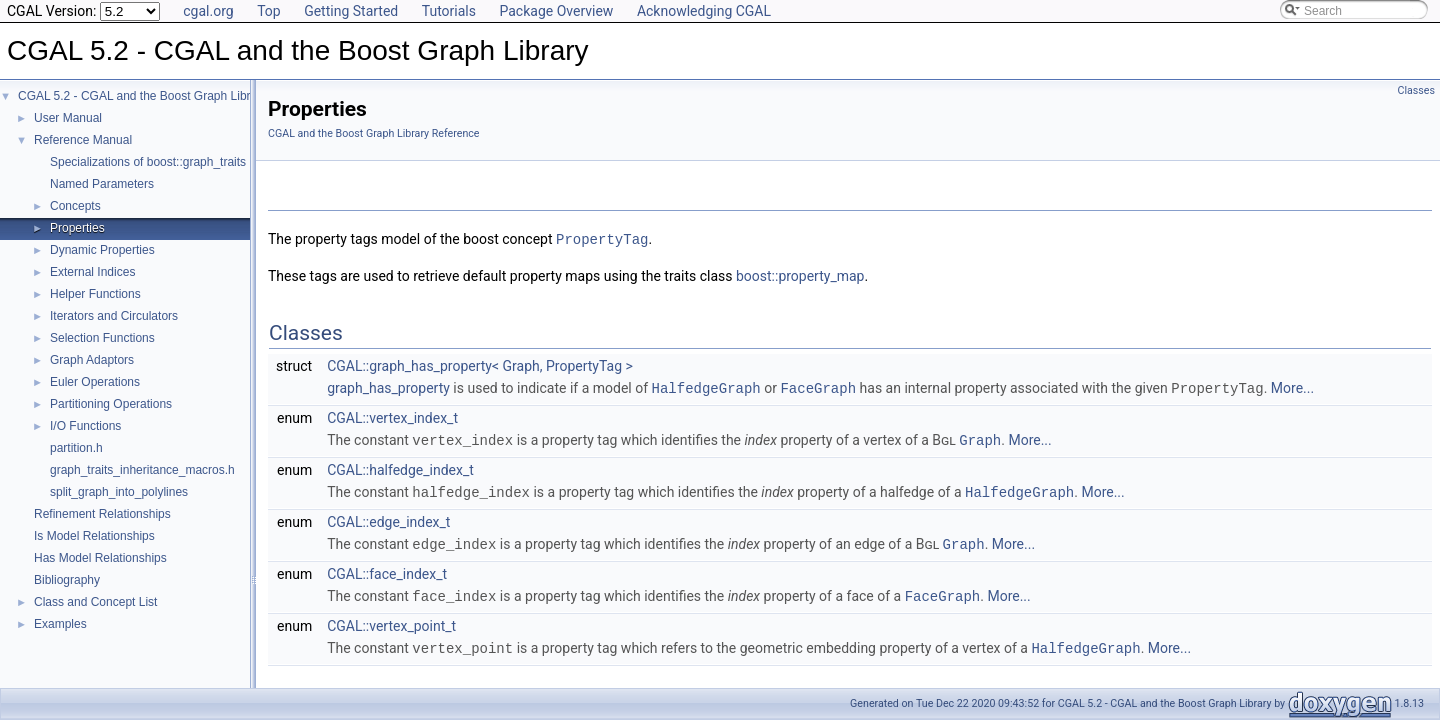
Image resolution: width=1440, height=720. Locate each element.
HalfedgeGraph (706, 386)
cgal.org (208, 11)
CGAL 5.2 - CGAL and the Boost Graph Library (142, 96)
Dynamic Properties (102, 250)
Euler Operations (95, 382)
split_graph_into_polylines (119, 492)
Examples (60, 624)
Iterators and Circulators (114, 316)
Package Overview (556, 11)
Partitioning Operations (111, 404)
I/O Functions (85, 426)
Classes (1416, 90)
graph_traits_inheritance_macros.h (142, 470)
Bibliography (67, 580)
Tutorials (449, 11)
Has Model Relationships (100, 558)
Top (269, 11)
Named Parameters (102, 184)
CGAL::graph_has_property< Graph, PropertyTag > (480, 365)
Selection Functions (102, 338)
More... (1292, 387)
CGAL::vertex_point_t (391, 620)
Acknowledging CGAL (704, 11)
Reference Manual (83, 140)
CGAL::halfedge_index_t (400, 467)
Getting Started (351, 11)
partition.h (76, 448)
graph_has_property (388, 387)
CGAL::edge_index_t (388, 518)
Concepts (75, 206)
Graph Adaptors (92, 360)
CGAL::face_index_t (387, 569)
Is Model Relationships (94, 536)
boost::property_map (800, 275)
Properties (77, 228)
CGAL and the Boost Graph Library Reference (374, 133)
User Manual (68, 118)
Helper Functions (95, 294)
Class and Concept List (95, 602)
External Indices (92, 272)
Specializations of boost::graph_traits (148, 162)
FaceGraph (818, 386)
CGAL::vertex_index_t (392, 416)
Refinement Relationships (102, 514)
